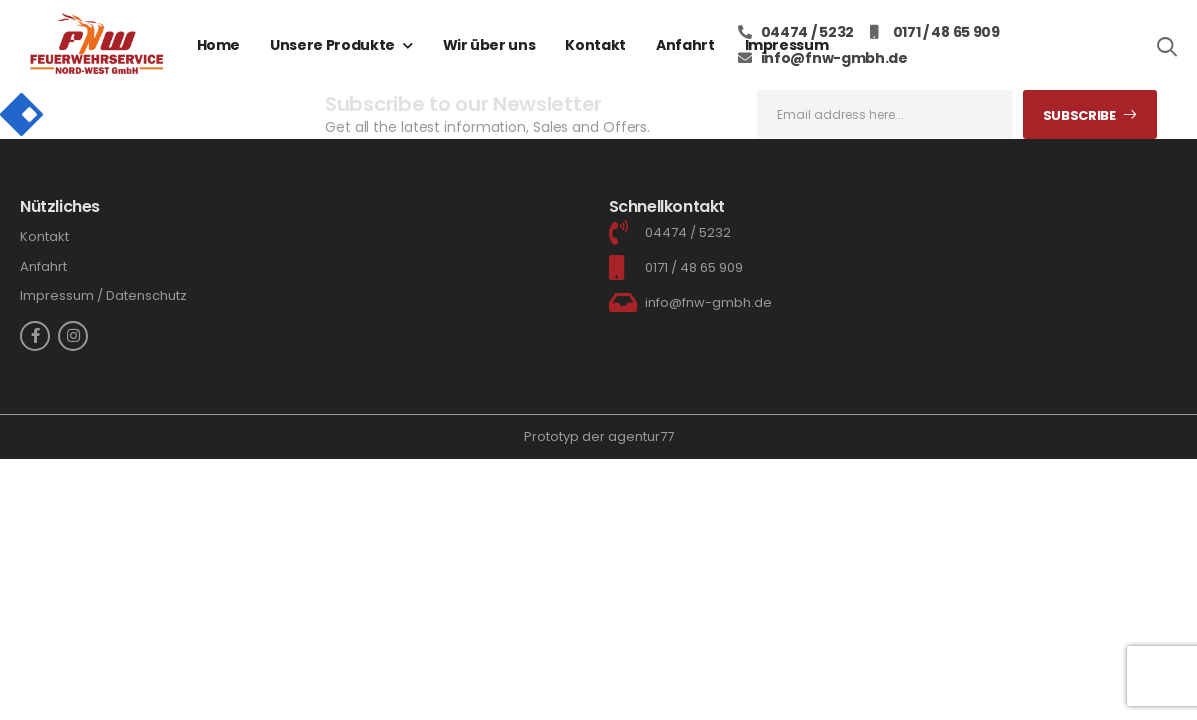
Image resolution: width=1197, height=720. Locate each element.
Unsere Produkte (332, 45)
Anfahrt (685, 45)
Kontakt (595, 45)
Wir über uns (489, 45)
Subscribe (1079, 115)
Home (219, 45)
